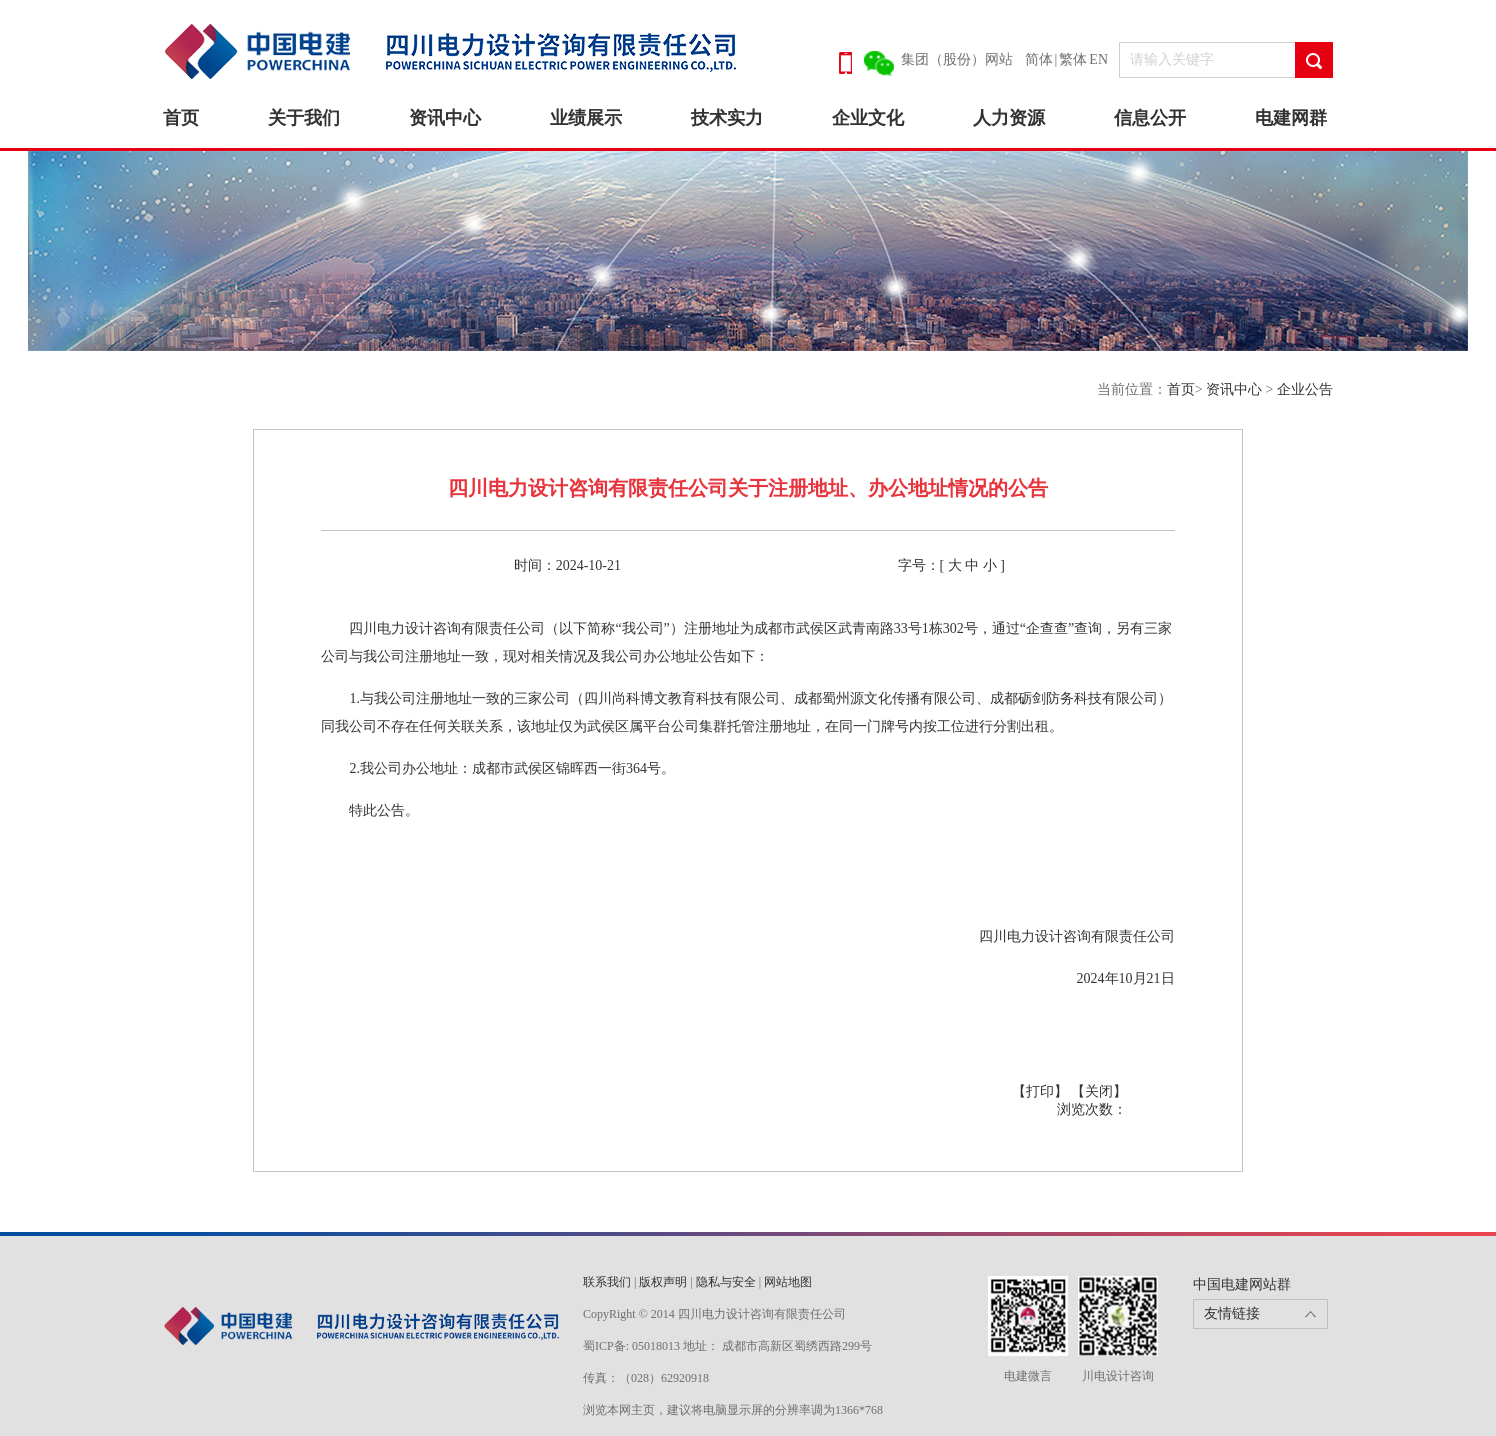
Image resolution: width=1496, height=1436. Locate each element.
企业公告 (1305, 389)
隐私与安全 (726, 1282)
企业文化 (868, 118)
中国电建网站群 (1242, 1284)
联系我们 (607, 1282)
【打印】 (1042, 1091)
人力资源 (1009, 118)
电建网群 (1291, 118)
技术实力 (727, 118)
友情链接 (1232, 1313)
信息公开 (1150, 118)
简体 (1039, 59)
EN (1098, 59)
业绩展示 (586, 118)
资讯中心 (445, 118)
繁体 (1073, 59)
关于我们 (304, 118)
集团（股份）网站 (957, 59)
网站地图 (788, 1282)
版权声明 (663, 1282)
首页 (181, 118)
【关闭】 (1099, 1091)
